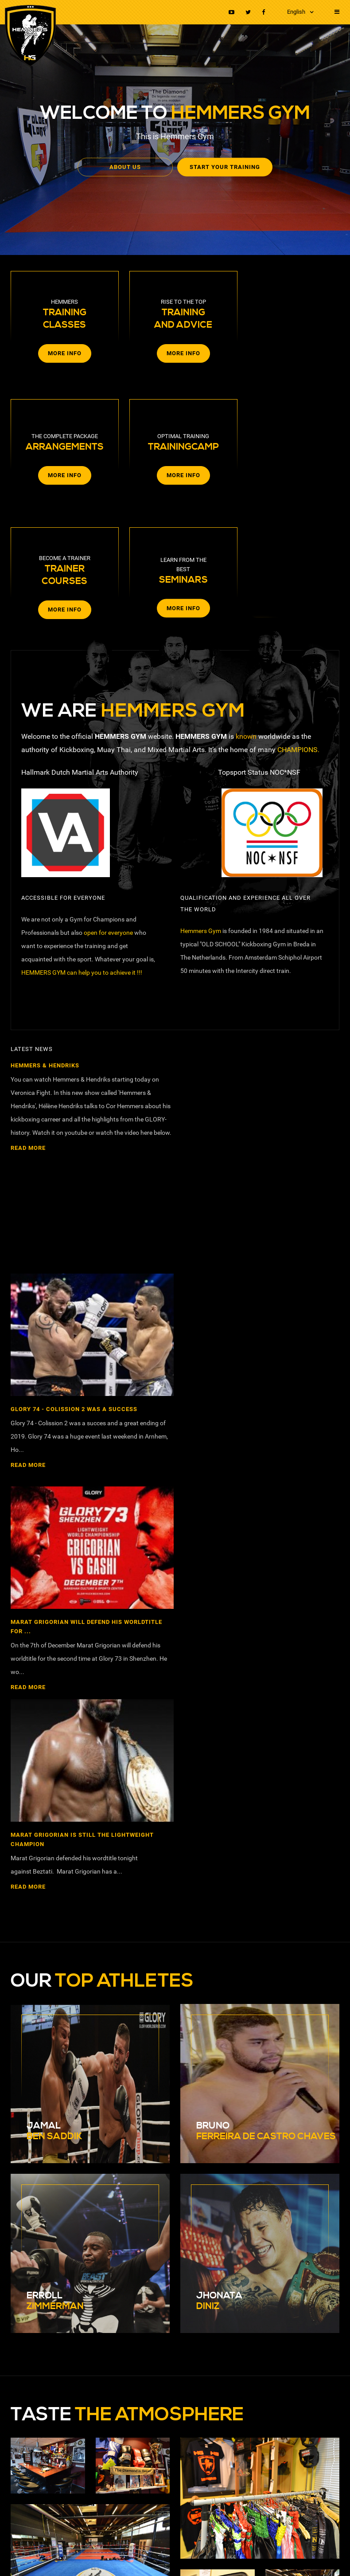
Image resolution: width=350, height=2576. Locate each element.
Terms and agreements (192, 2542)
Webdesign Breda (105, 2557)
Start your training (222, 166)
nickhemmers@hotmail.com (57, 2196)
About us (128, 166)
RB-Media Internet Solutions (43, 2557)
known (246, 608)
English (296, 11)
